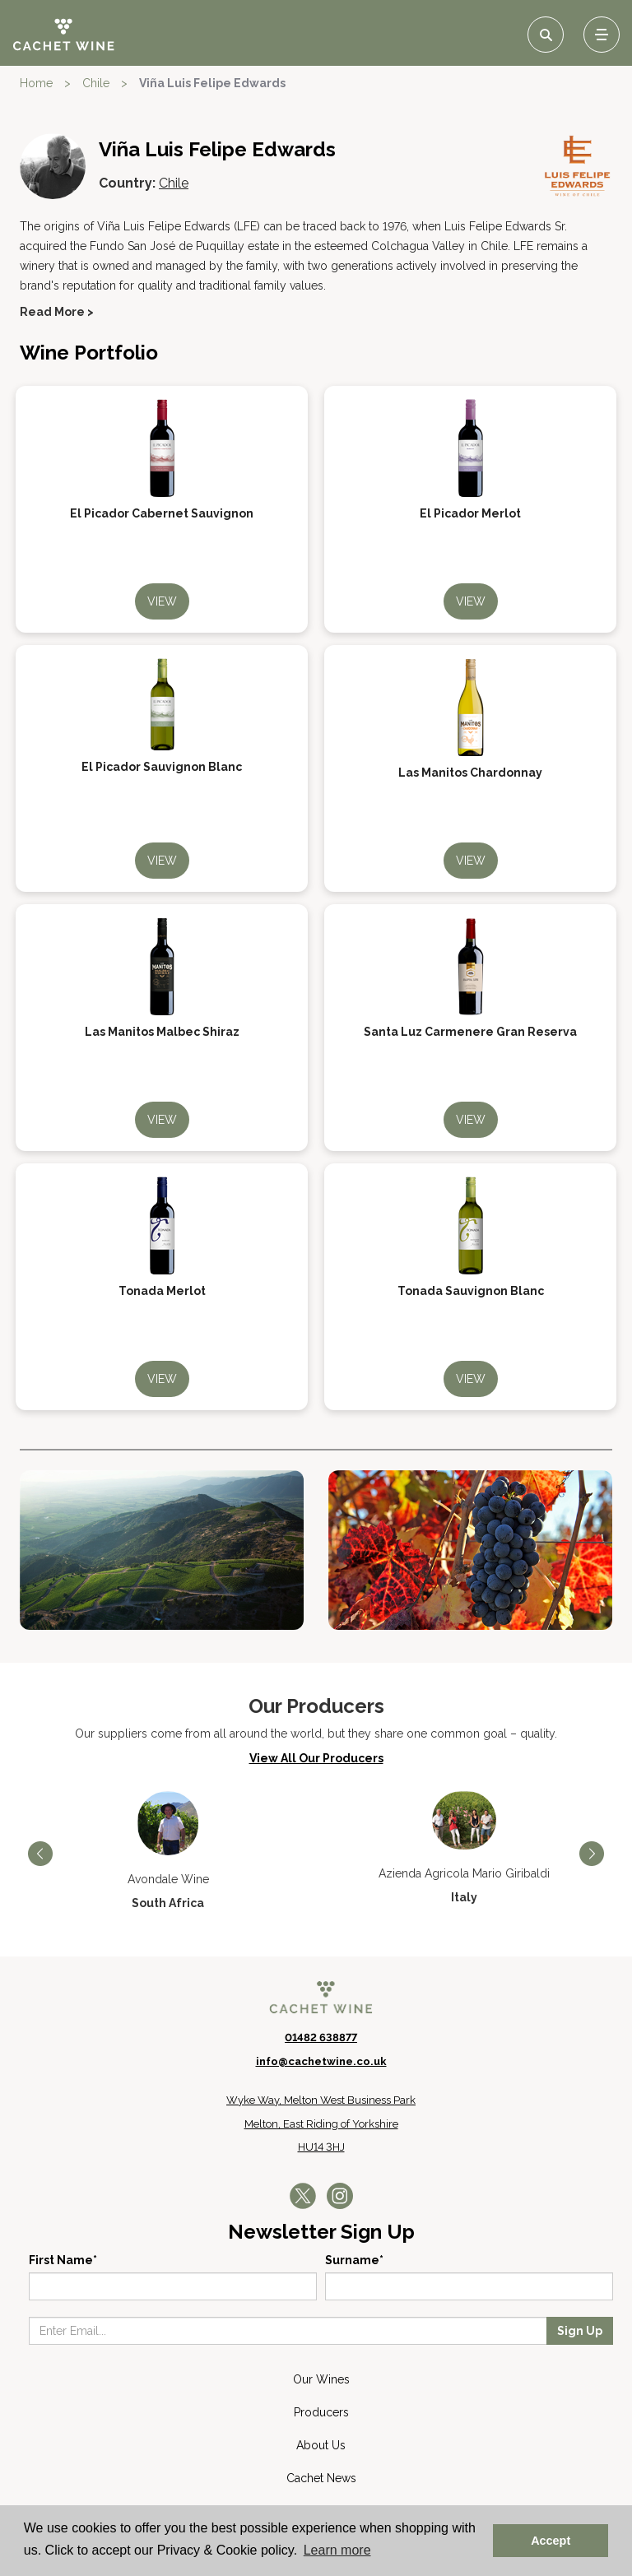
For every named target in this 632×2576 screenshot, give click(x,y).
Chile (95, 83)
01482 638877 (321, 2037)
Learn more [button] (337, 2550)
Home (36, 83)
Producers (321, 2412)
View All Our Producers (316, 1758)
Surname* (354, 2260)
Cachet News (321, 2478)
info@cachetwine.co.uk (321, 2061)
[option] (168, 1851)
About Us (321, 2445)
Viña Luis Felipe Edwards (212, 83)
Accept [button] (550, 2540)
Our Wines (321, 2379)
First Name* (63, 2260)
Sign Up (579, 2330)
